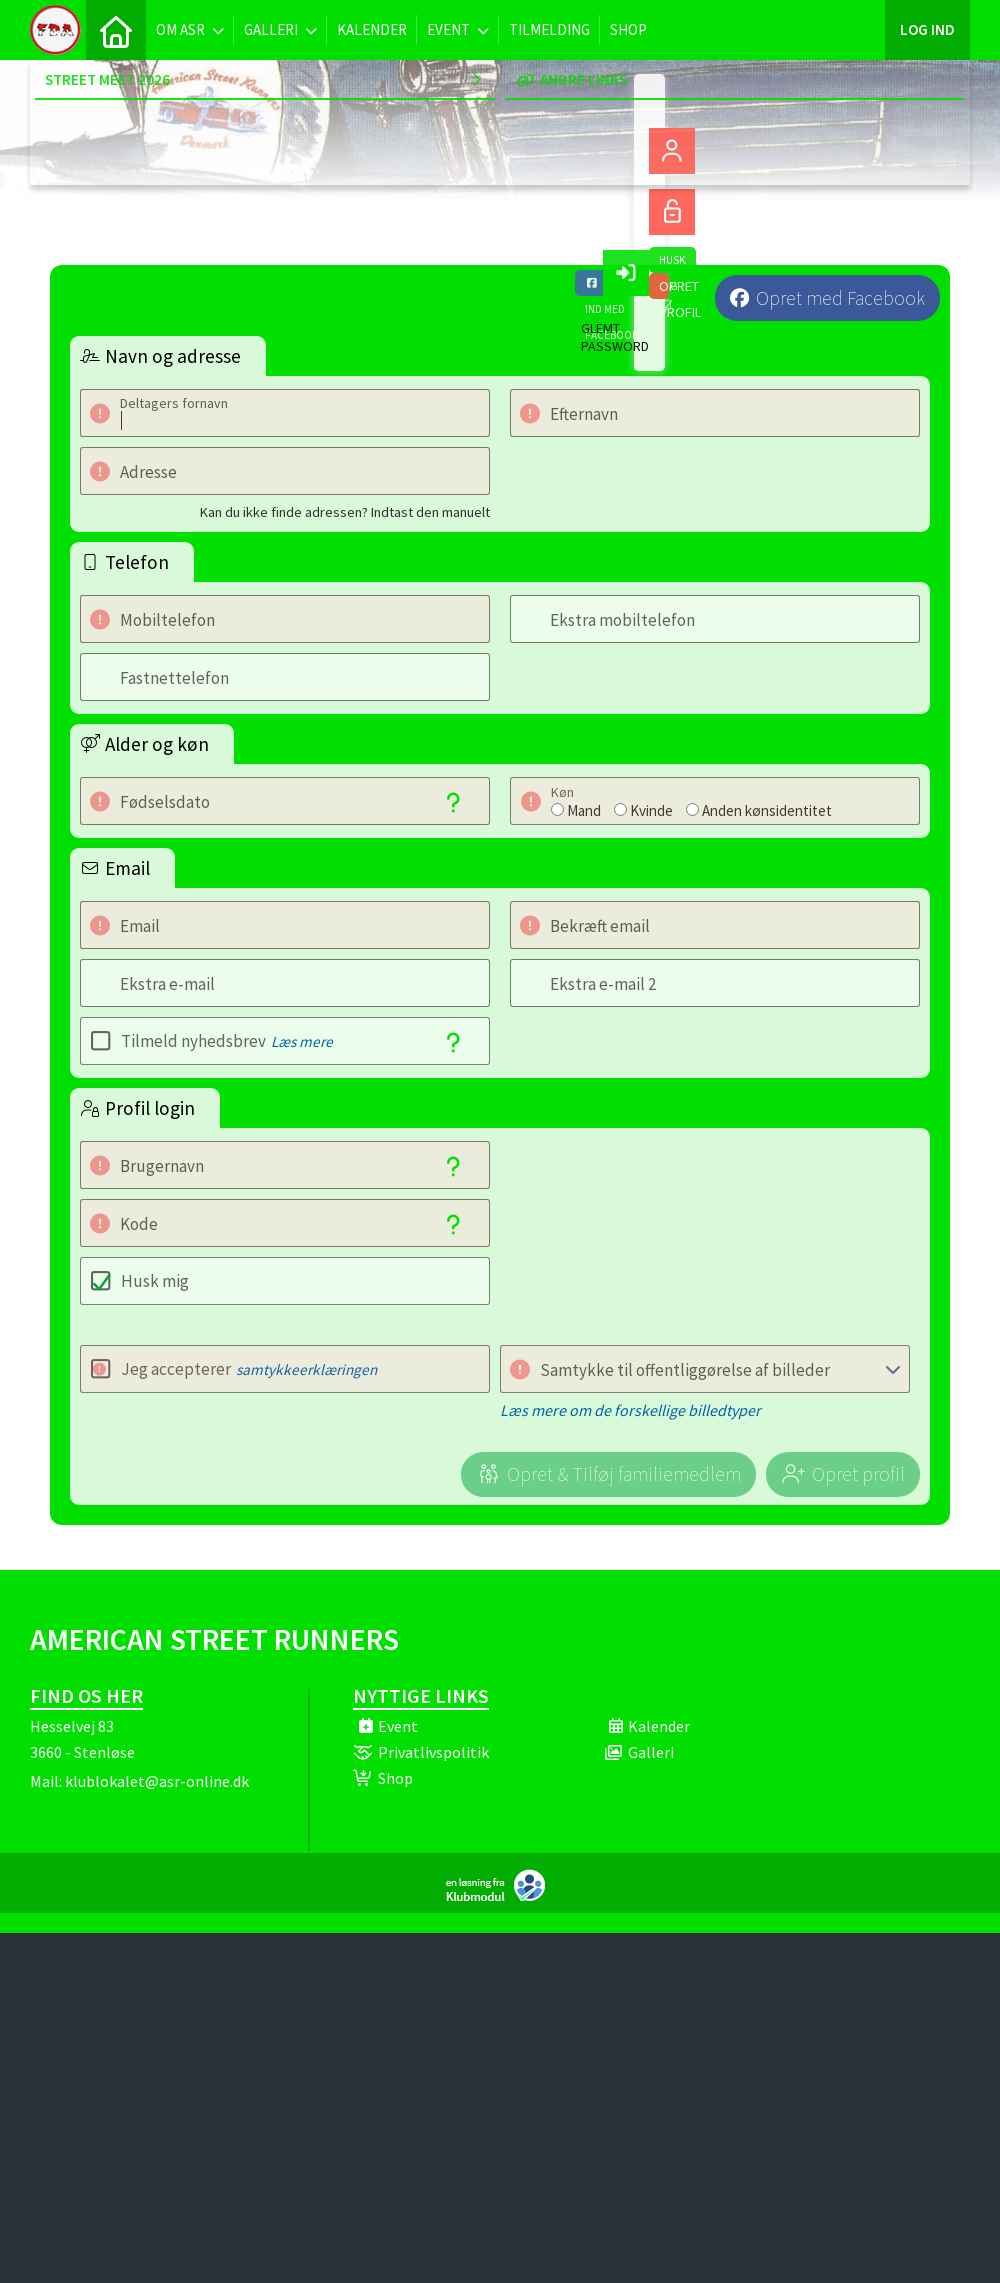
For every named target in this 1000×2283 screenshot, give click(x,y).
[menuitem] (116, 30)
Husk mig (155, 1281)
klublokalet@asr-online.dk (157, 1781)
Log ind (927, 29)
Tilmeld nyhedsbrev (227, 1041)
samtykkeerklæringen (306, 1369)
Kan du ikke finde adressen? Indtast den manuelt (345, 512)
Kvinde (651, 810)
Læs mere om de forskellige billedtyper (630, 1410)
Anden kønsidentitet (767, 810)
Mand (584, 810)
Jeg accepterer (249, 1369)
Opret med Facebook (840, 298)
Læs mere (302, 1041)
